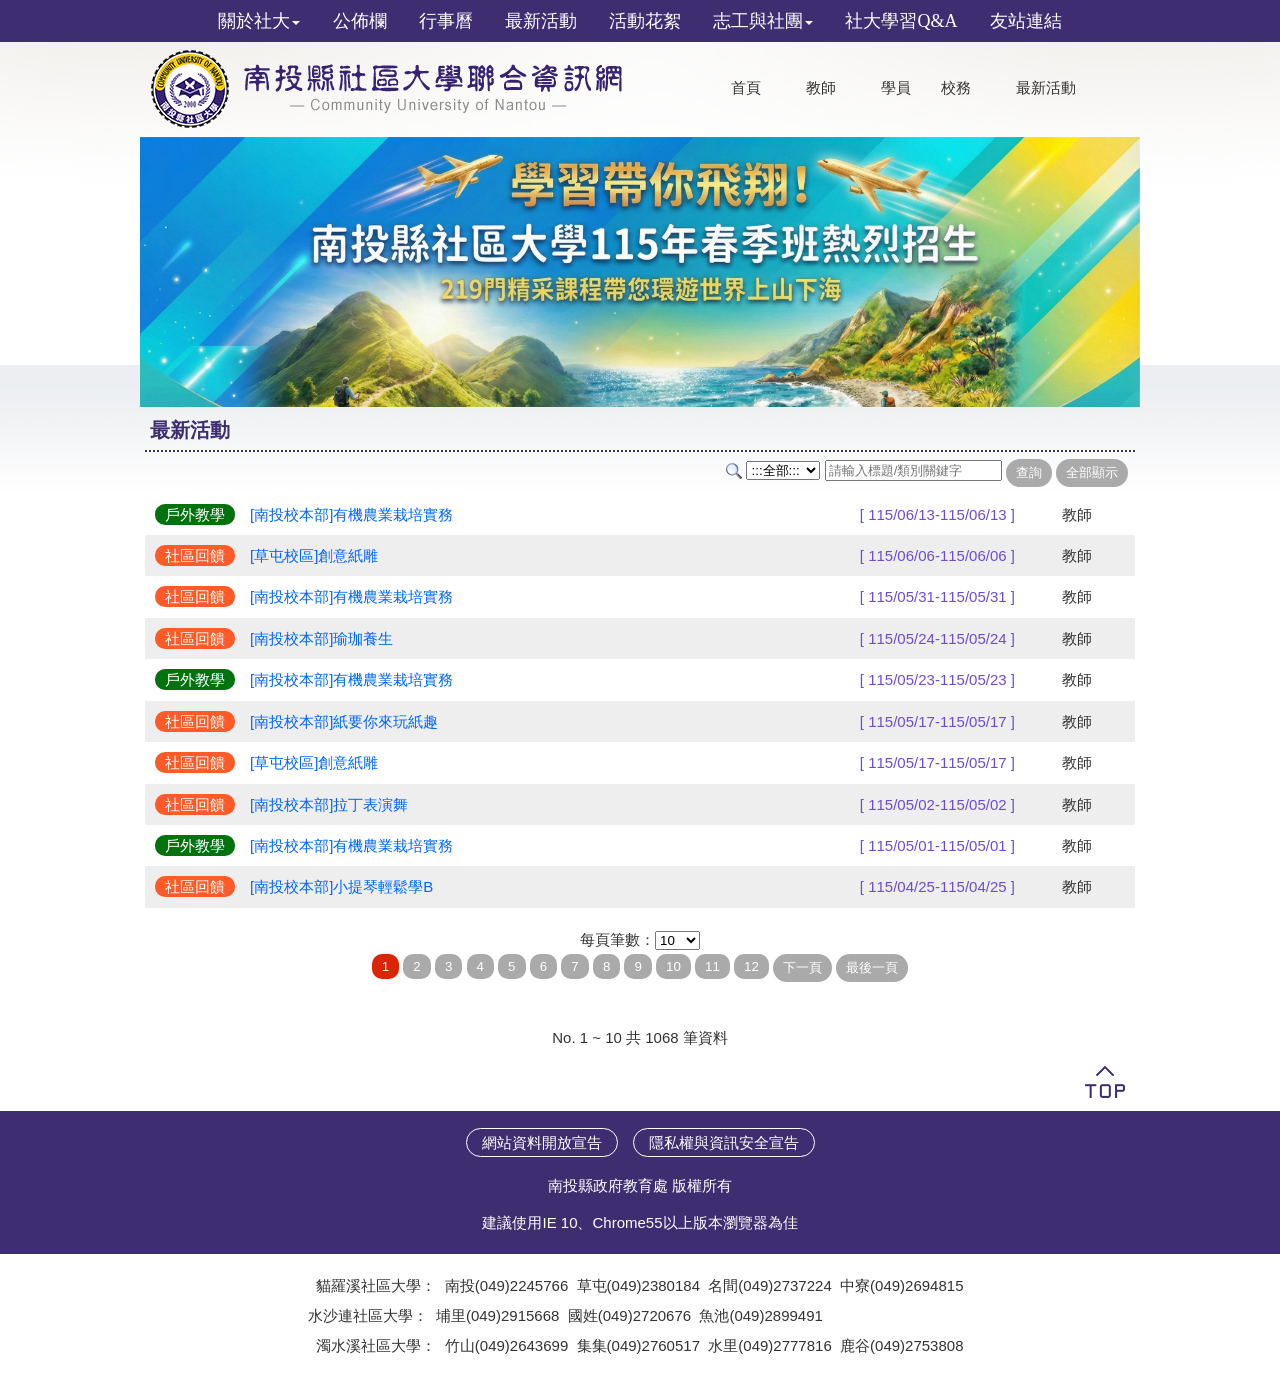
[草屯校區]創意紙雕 (314, 555)
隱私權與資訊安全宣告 (724, 1142)
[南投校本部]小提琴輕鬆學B (341, 886)
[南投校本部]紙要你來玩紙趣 (344, 721)
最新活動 (1046, 88)
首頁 (746, 88)
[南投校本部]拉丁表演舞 (329, 804)
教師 (821, 88)
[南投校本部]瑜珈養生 (321, 638)
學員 (896, 88)
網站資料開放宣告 (542, 1142)
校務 (956, 88)
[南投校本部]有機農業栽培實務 (351, 514)
